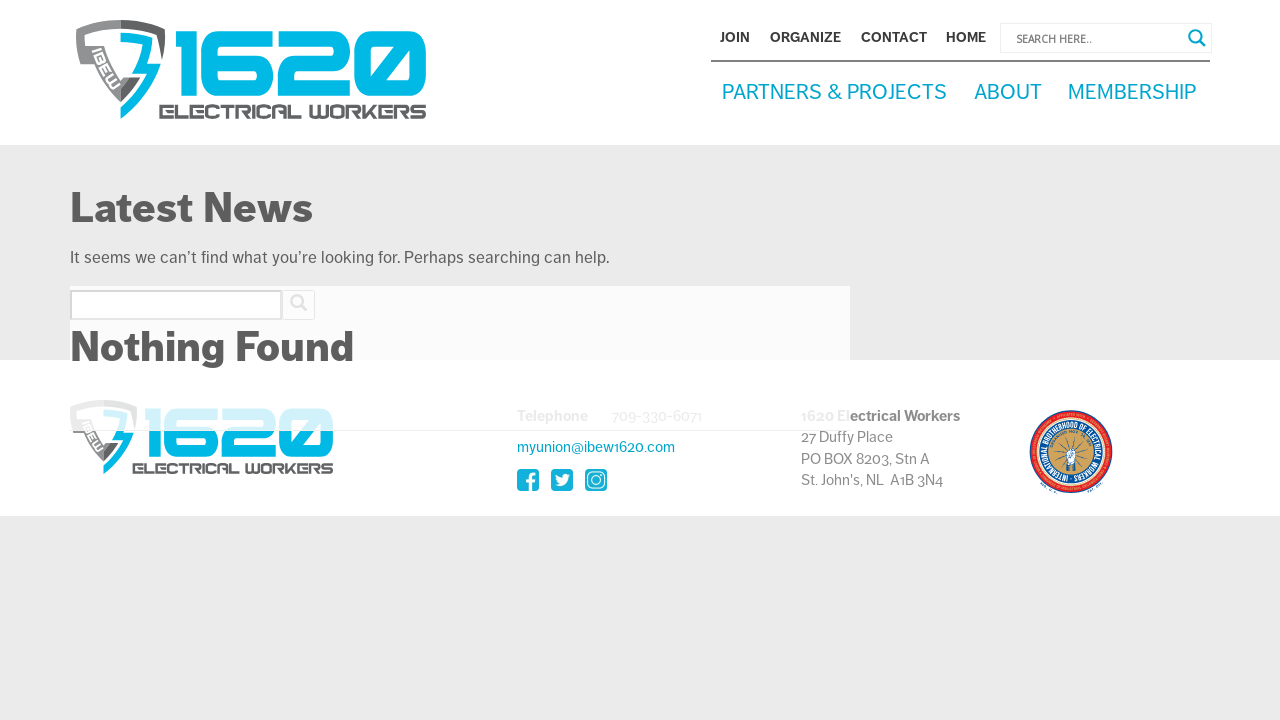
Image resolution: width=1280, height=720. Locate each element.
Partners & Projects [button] (834, 92)
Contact (894, 37)
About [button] (1008, 92)
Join (735, 37)
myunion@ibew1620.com (596, 446)
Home (966, 37)
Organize (805, 37)
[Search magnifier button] (1197, 38)
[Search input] (1097, 38)
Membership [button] (1132, 92)
